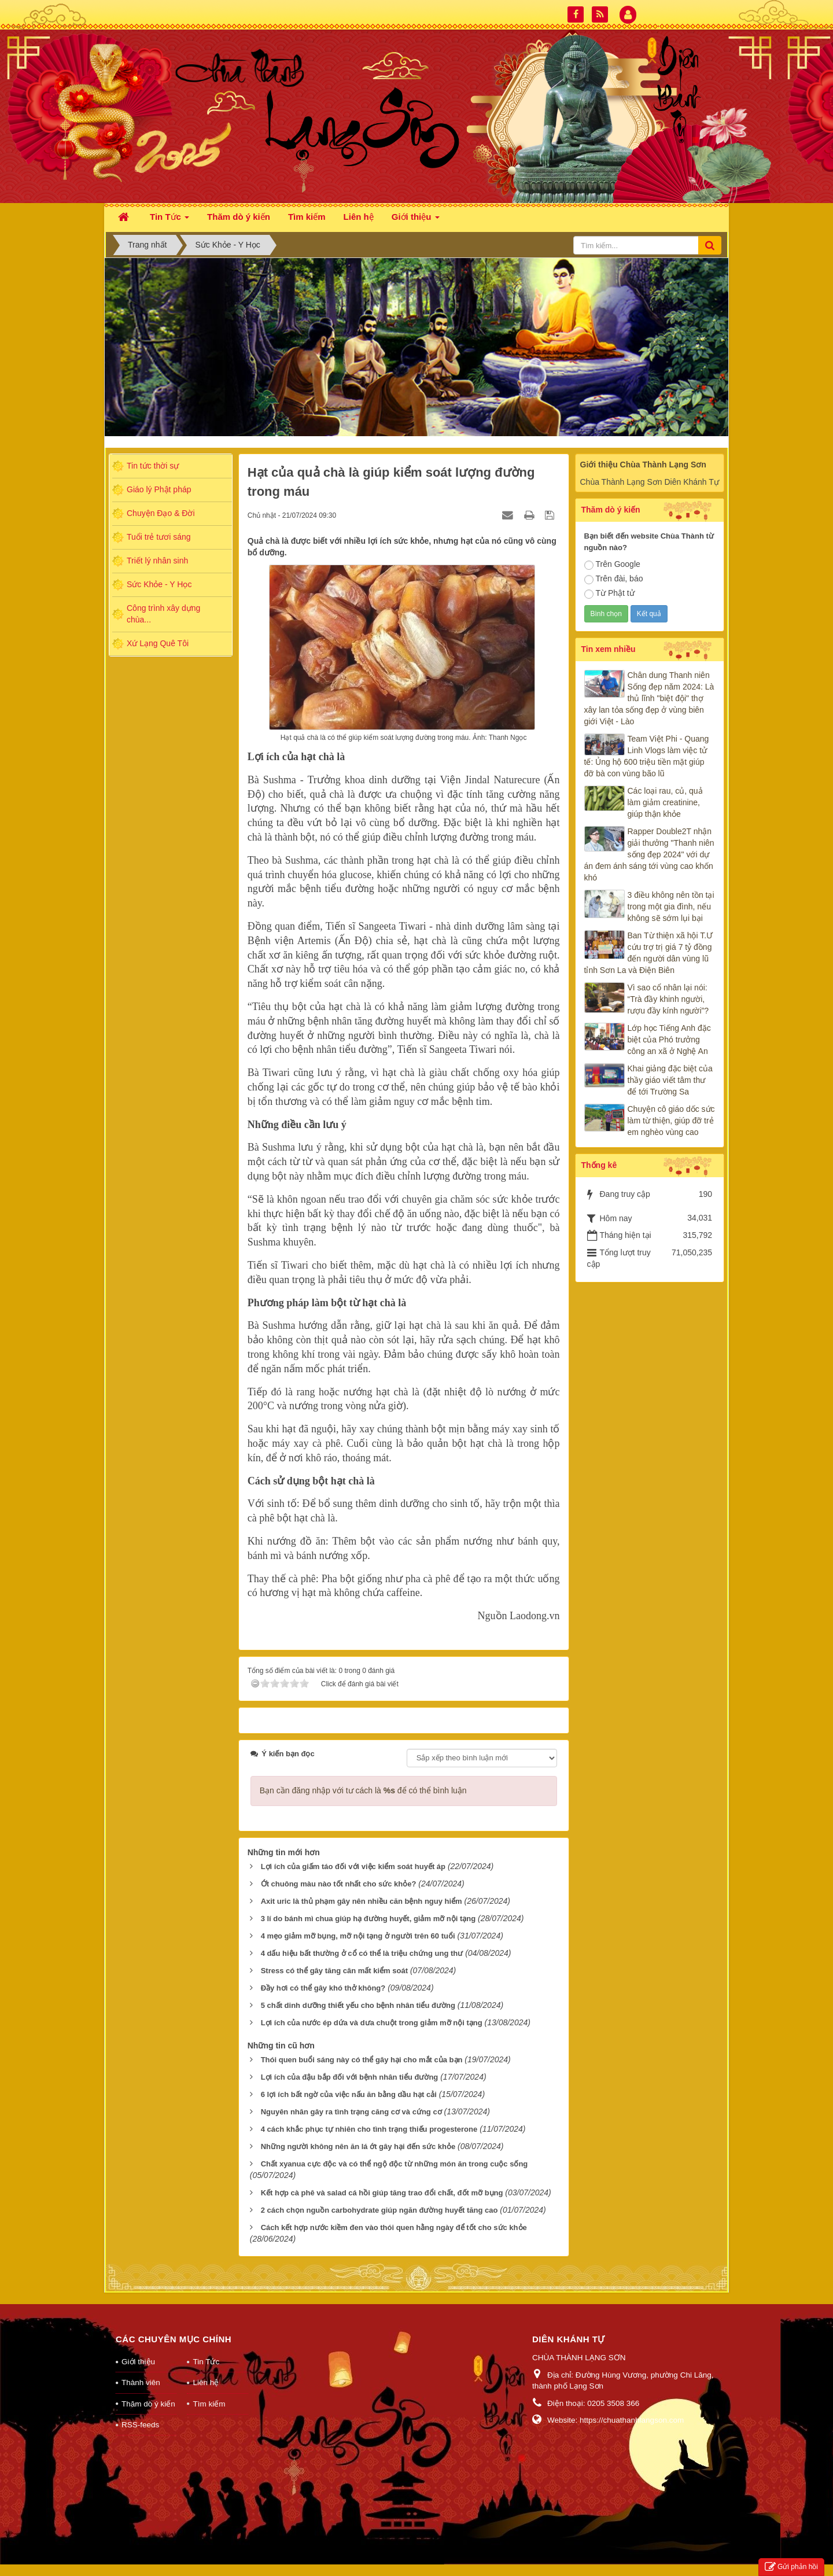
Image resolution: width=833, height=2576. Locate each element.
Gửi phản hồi (791, 2567)
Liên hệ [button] (359, 217)
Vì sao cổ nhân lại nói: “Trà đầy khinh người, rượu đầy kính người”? (668, 999)
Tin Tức (206, 2373)
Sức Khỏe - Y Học (159, 584)
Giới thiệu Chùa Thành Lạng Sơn (643, 464)
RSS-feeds (140, 2436)
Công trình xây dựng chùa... (163, 613)
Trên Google (612, 564)
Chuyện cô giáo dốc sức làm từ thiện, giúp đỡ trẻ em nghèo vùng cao (671, 1120)
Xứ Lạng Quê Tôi (158, 643)
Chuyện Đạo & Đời (161, 513)
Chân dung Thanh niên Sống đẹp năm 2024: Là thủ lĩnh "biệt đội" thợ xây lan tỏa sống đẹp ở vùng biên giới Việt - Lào (649, 698)
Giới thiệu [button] (416, 220)
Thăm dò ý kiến (148, 2415)
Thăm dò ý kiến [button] (238, 217)
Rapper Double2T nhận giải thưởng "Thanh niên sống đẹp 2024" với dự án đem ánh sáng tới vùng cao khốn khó (649, 854)
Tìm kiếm (209, 2415)
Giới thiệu (138, 2373)
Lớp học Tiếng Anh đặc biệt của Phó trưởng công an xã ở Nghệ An (669, 1039)
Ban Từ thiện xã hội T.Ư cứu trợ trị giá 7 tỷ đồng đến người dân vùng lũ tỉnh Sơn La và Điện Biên (648, 953)
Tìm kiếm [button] (307, 217)
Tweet (258, 1734)
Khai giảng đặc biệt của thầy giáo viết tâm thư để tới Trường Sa (670, 1080)
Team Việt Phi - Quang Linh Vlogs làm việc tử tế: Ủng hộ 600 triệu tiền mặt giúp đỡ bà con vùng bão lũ (646, 756)
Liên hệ (206, 2394)
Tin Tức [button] (169, 220)
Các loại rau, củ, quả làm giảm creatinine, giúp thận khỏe (665, 802)
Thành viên (140, 2394)
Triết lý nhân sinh (157, 560)
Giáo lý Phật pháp (159, 489)
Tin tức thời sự (153, 465)
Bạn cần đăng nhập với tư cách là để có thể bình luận (363, 1802)
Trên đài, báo (613, 579)
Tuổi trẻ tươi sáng (159, 536)
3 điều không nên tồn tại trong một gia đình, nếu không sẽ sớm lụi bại (671, 906)
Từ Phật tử (609, 593)
